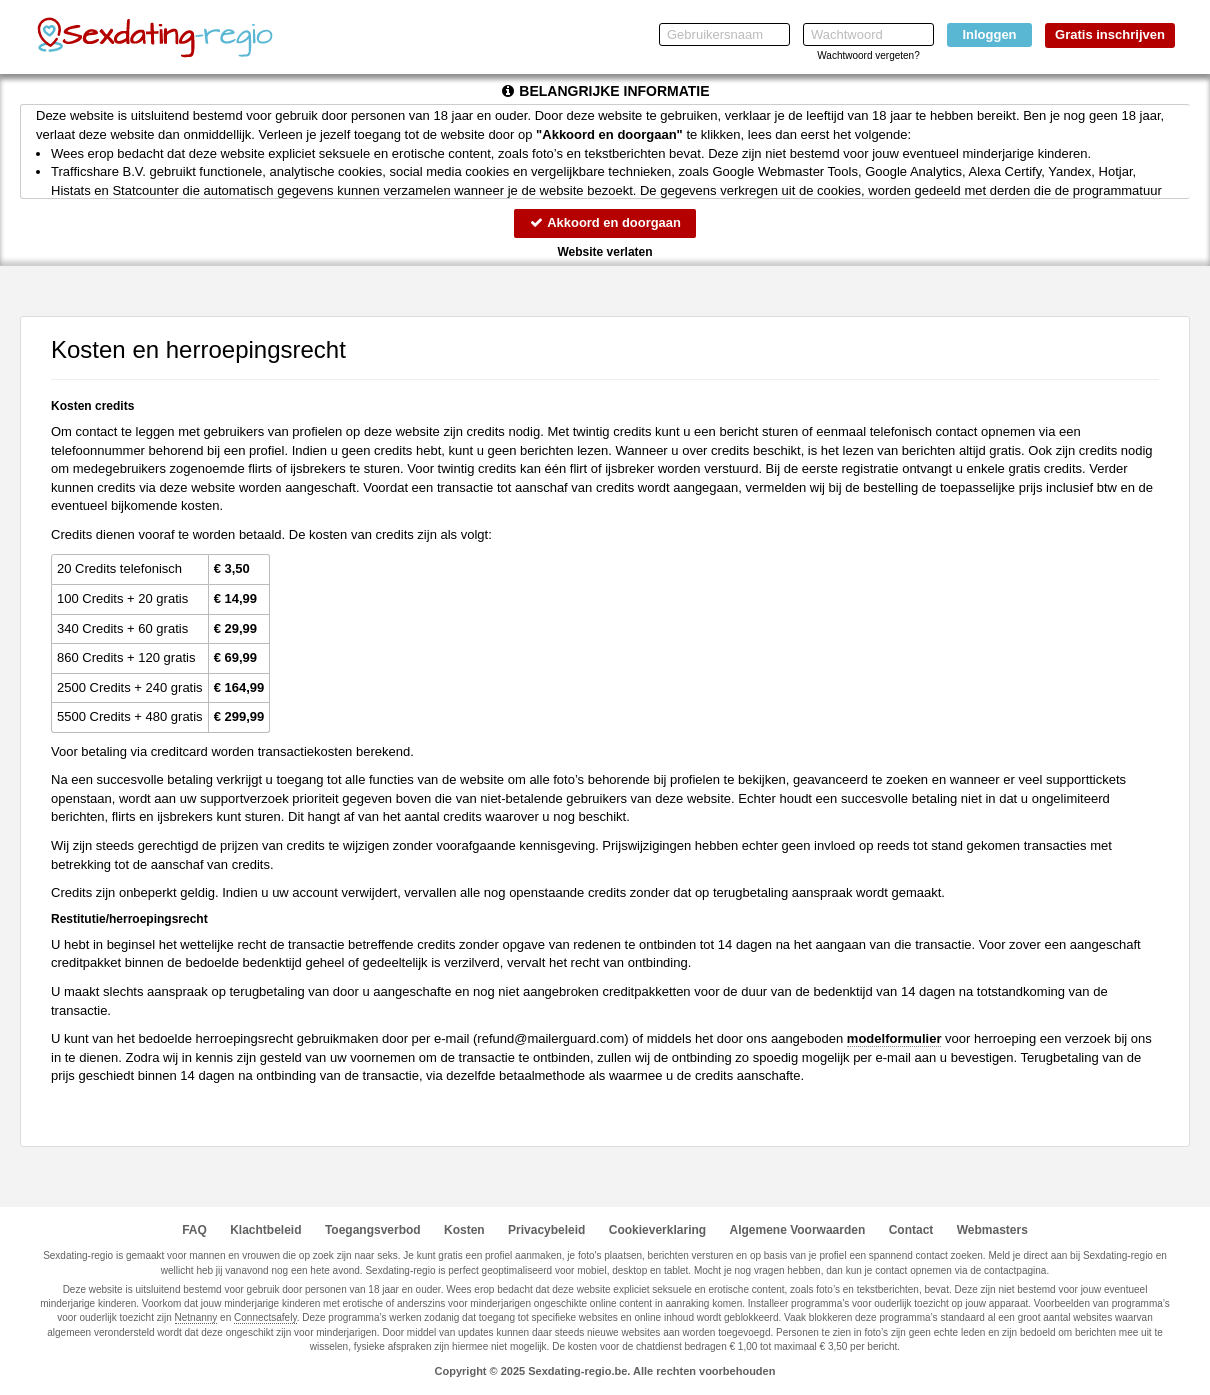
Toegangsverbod (373, 1230)
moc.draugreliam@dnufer (550, 1038)
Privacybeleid (546, 1230)
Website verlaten (604, 252)
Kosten (464, 1230)
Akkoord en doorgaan (605, 222)
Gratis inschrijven (1110, 34)
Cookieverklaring (657, 1230)
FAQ (194, 1230)
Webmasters (992, 1230)
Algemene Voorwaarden (797, 1230)
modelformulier (894, 1038)
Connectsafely (265, 1317)
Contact (911, 1230)
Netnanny (196, 1317)
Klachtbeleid (265, 1230)
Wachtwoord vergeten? (868, 55)
